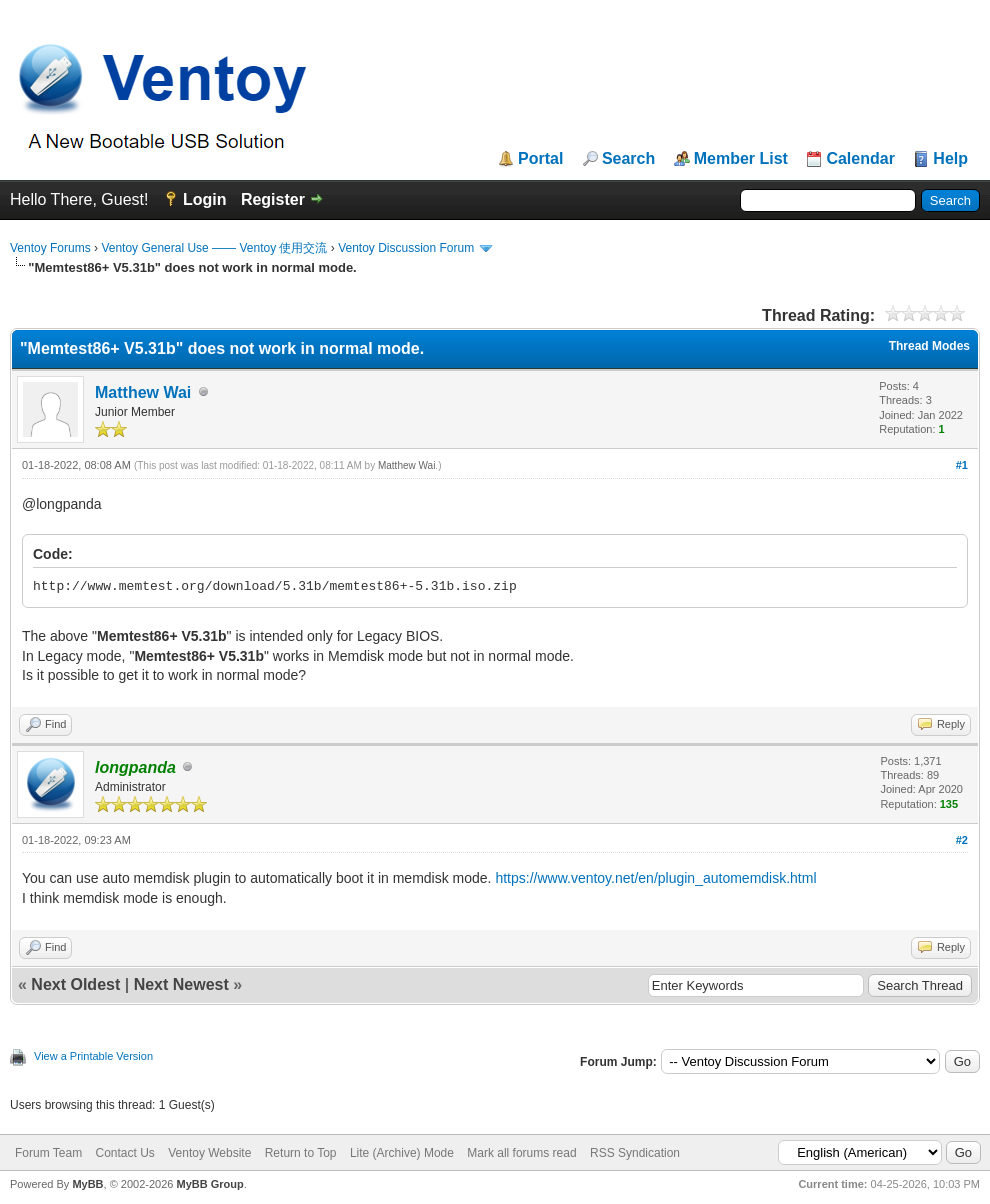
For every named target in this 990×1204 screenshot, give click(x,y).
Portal (540, 159)
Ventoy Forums (50, 248)
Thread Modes (929, 346)
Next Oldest (75, 984)
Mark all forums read (521, 1153)
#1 (962, 465)
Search (628, 159)
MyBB (87, 1184)
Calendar (860, 159)
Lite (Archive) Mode (402, 1153)
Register (273, 199)
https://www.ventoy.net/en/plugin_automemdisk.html (655, 878)
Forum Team (48, 1153)
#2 (962, 840)
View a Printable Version (93, 1056)
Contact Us (124, 1153)
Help (950, 159)
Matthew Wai (143, 392)
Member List (741, 159)
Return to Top (301, 1153)
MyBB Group (209, 1184)
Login (205, 199)
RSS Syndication (635, 1153)
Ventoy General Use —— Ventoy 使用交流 (214, 248)
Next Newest (181, 984)
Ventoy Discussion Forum (406, 248)
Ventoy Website (209, 1153)
